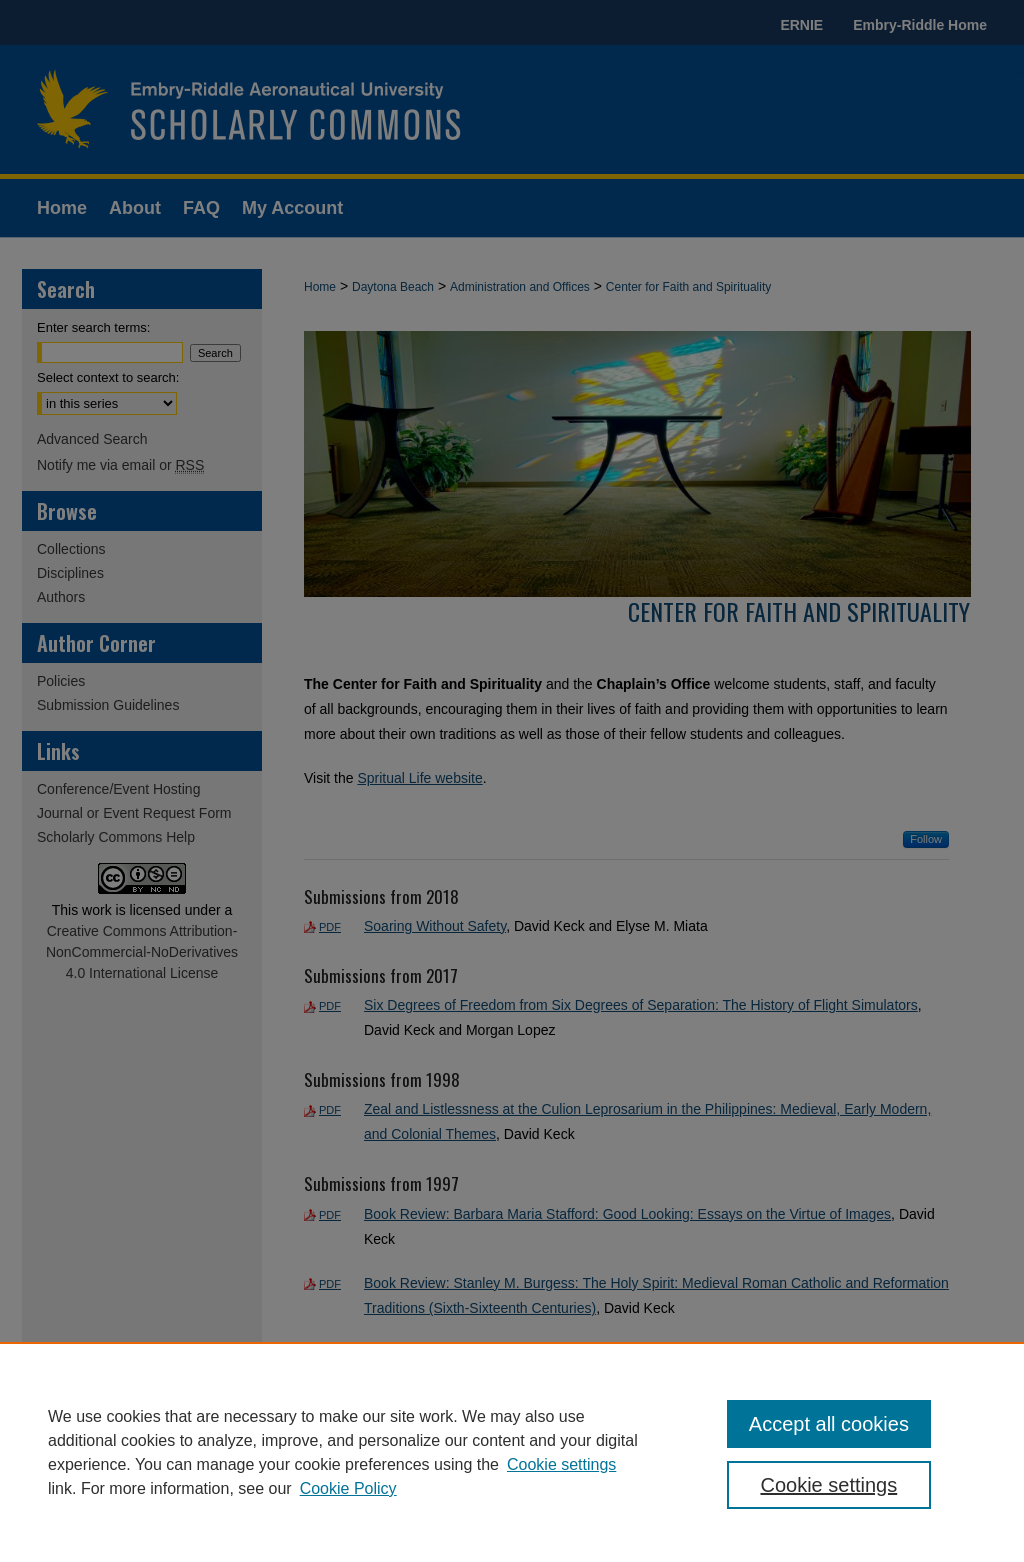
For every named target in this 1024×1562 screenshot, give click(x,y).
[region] (512, 1452)
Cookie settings (561, 1464)
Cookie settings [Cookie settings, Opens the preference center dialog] (828, 1485)
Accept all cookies (829, 1424)
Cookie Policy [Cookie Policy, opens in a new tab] (348, 1488)
